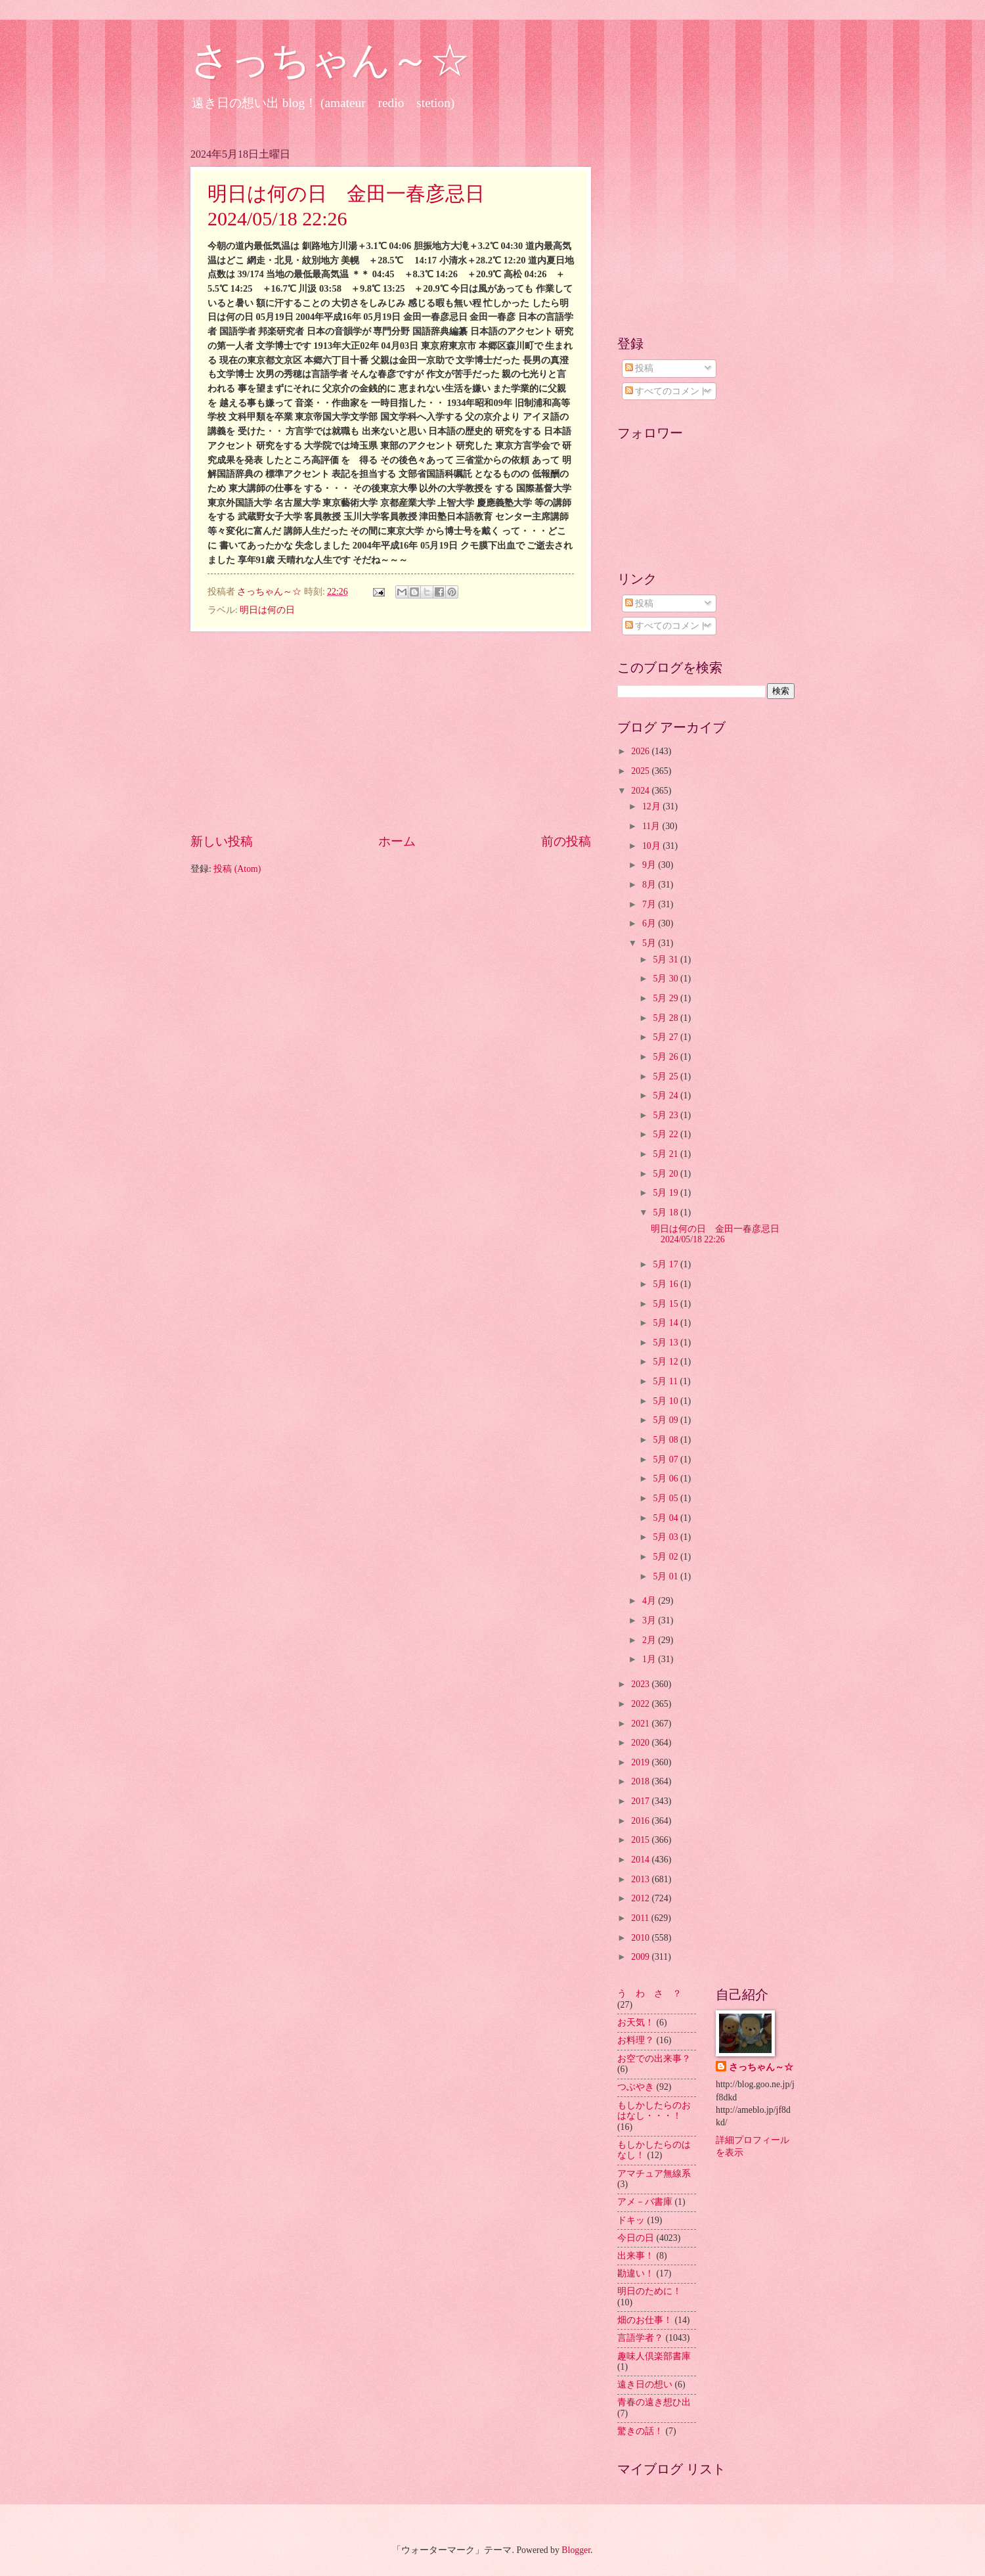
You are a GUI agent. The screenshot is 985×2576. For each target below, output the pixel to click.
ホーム (397, 841)
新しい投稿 (221, 841)
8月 (650, 885)
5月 (650, 943)
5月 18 (666, 1212)
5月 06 (666, 1478)
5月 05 (666, 1498)
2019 (641, 1762)
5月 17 (666, 1264)
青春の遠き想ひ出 (654, 2402)
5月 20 (666, 1174)
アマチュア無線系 (654, 2174)
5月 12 (666, 1362)
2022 (641, 1704)
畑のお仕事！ (644, 2320)
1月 (650, 1659)
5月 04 (666, 1518)
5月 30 (666, 978)
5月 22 (666, 1134)
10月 (652, 846)
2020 (641, 1743)
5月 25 (666, 1076)
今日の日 (635, 2238)
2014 (641, 1859)
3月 (650, 1620)
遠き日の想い (644, 2384)
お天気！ (635, 2022)
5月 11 (666, 1381)
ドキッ (631, 2220)
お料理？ (635, 2040)
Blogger (575, 2550)
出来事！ (635, 2256)
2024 (641, 791)
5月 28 (666, 1018)
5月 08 (666, 1440)
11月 (652, 826)
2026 (641, 751)
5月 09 (666, 1420)
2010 (641, 1938)
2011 (641, 1918)
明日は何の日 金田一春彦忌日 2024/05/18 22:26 (720, 1234)
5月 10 (666, 1401)
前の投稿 (566, 841)
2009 (641, 1957)
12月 (652, 806)
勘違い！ (635, 2273)
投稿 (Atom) (237, 869)
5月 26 (666, 1057)
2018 (641, 1781)
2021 (641, 1724)
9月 (650, 865)
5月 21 (666, 1154)
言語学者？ (640, 2338)
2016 (641, 1821)
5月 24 (666, 1095)
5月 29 (666, 998)
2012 (641, 1898)
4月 (650, 1601)
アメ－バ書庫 (644, 2202)
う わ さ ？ (649, 1994)
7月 (650, 904)
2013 (641, 1879)
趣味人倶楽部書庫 (654, 2356)
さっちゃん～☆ (330, 60)
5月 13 (666, 1342)
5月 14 (666, 1323)
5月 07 (666, 1459)
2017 (641, 1801)
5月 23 (666, 1115)
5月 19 (666, 1193)
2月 (650, 1640)
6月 (650, 923)
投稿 (639, 368)
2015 (641, 1840)
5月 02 (666, 1557)
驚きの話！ (640, 2431)
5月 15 (666, 1304)
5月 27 (666, 1037)
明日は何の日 (267, 610)
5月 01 (666, 1576)
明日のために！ (649, 2291)
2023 (641, 1684)
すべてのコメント (667, 391)
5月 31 (666, 959)
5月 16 (666, 1284)
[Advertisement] (390, 732)
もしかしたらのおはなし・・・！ (654, 2110)
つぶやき (635, 2087)
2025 (641, 771)
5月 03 (666, 1537)
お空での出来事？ (654, 2059)
